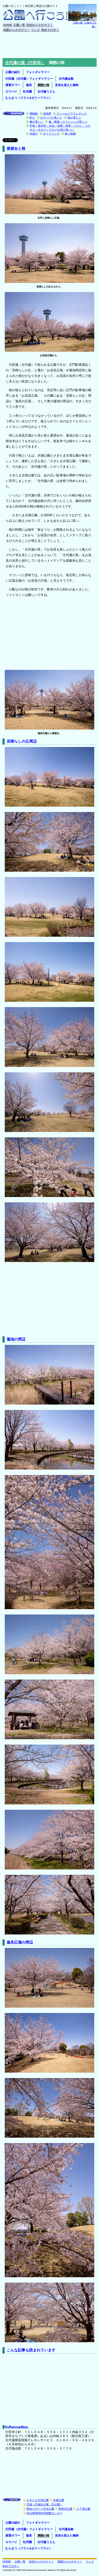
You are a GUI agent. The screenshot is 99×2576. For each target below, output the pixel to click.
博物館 (34, 113)
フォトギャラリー (38, 72)
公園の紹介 (12, 72)
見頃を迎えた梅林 (67, 85)
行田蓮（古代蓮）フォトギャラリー (29, 78)
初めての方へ (50, 30)
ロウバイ (11, 91)
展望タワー (12, 85)
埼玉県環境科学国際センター (45, 2513)
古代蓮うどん (46, 91)
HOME (7, 25)
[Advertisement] (50, 45)
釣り (32, 117)
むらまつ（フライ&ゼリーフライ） (28, 98)
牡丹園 (27, 91)
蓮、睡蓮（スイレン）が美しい (68, 121)
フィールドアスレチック (71, 113)
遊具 (29, 85)
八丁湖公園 (83, 2508)
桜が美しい (74, 117)
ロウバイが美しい (51, 117)
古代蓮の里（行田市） (25, 62)
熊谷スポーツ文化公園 (40, 2508)
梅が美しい (36, 121)
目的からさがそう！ (39, 25)
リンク (35, 30)
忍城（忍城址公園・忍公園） (45, 2504)
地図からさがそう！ (16, 30)
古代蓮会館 (66, 78)
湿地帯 (47, 113)
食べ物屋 (70, 133)
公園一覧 (19, 25)
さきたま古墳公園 (38, 2500)
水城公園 (58, 2500)
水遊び (34, 133)
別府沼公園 (65, 2508)
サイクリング (51, 133)
